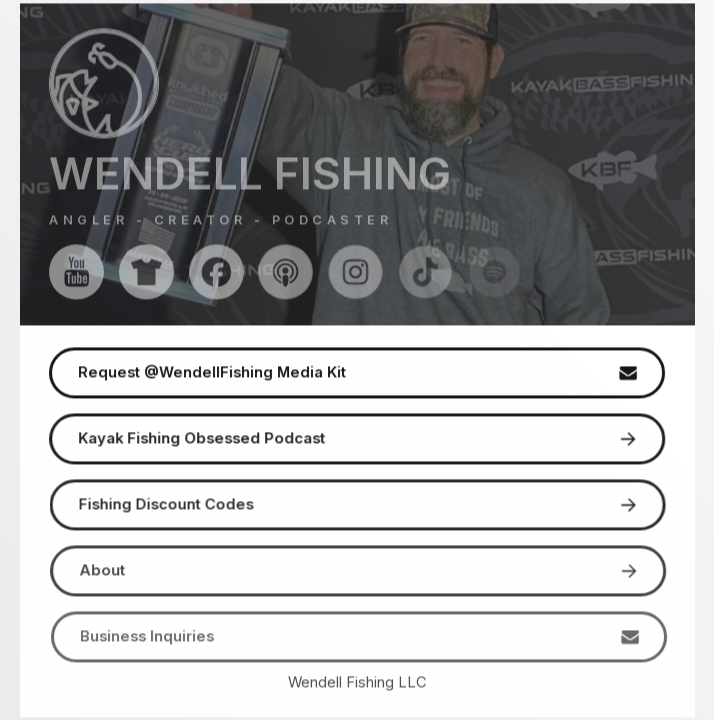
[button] (76, 272)
